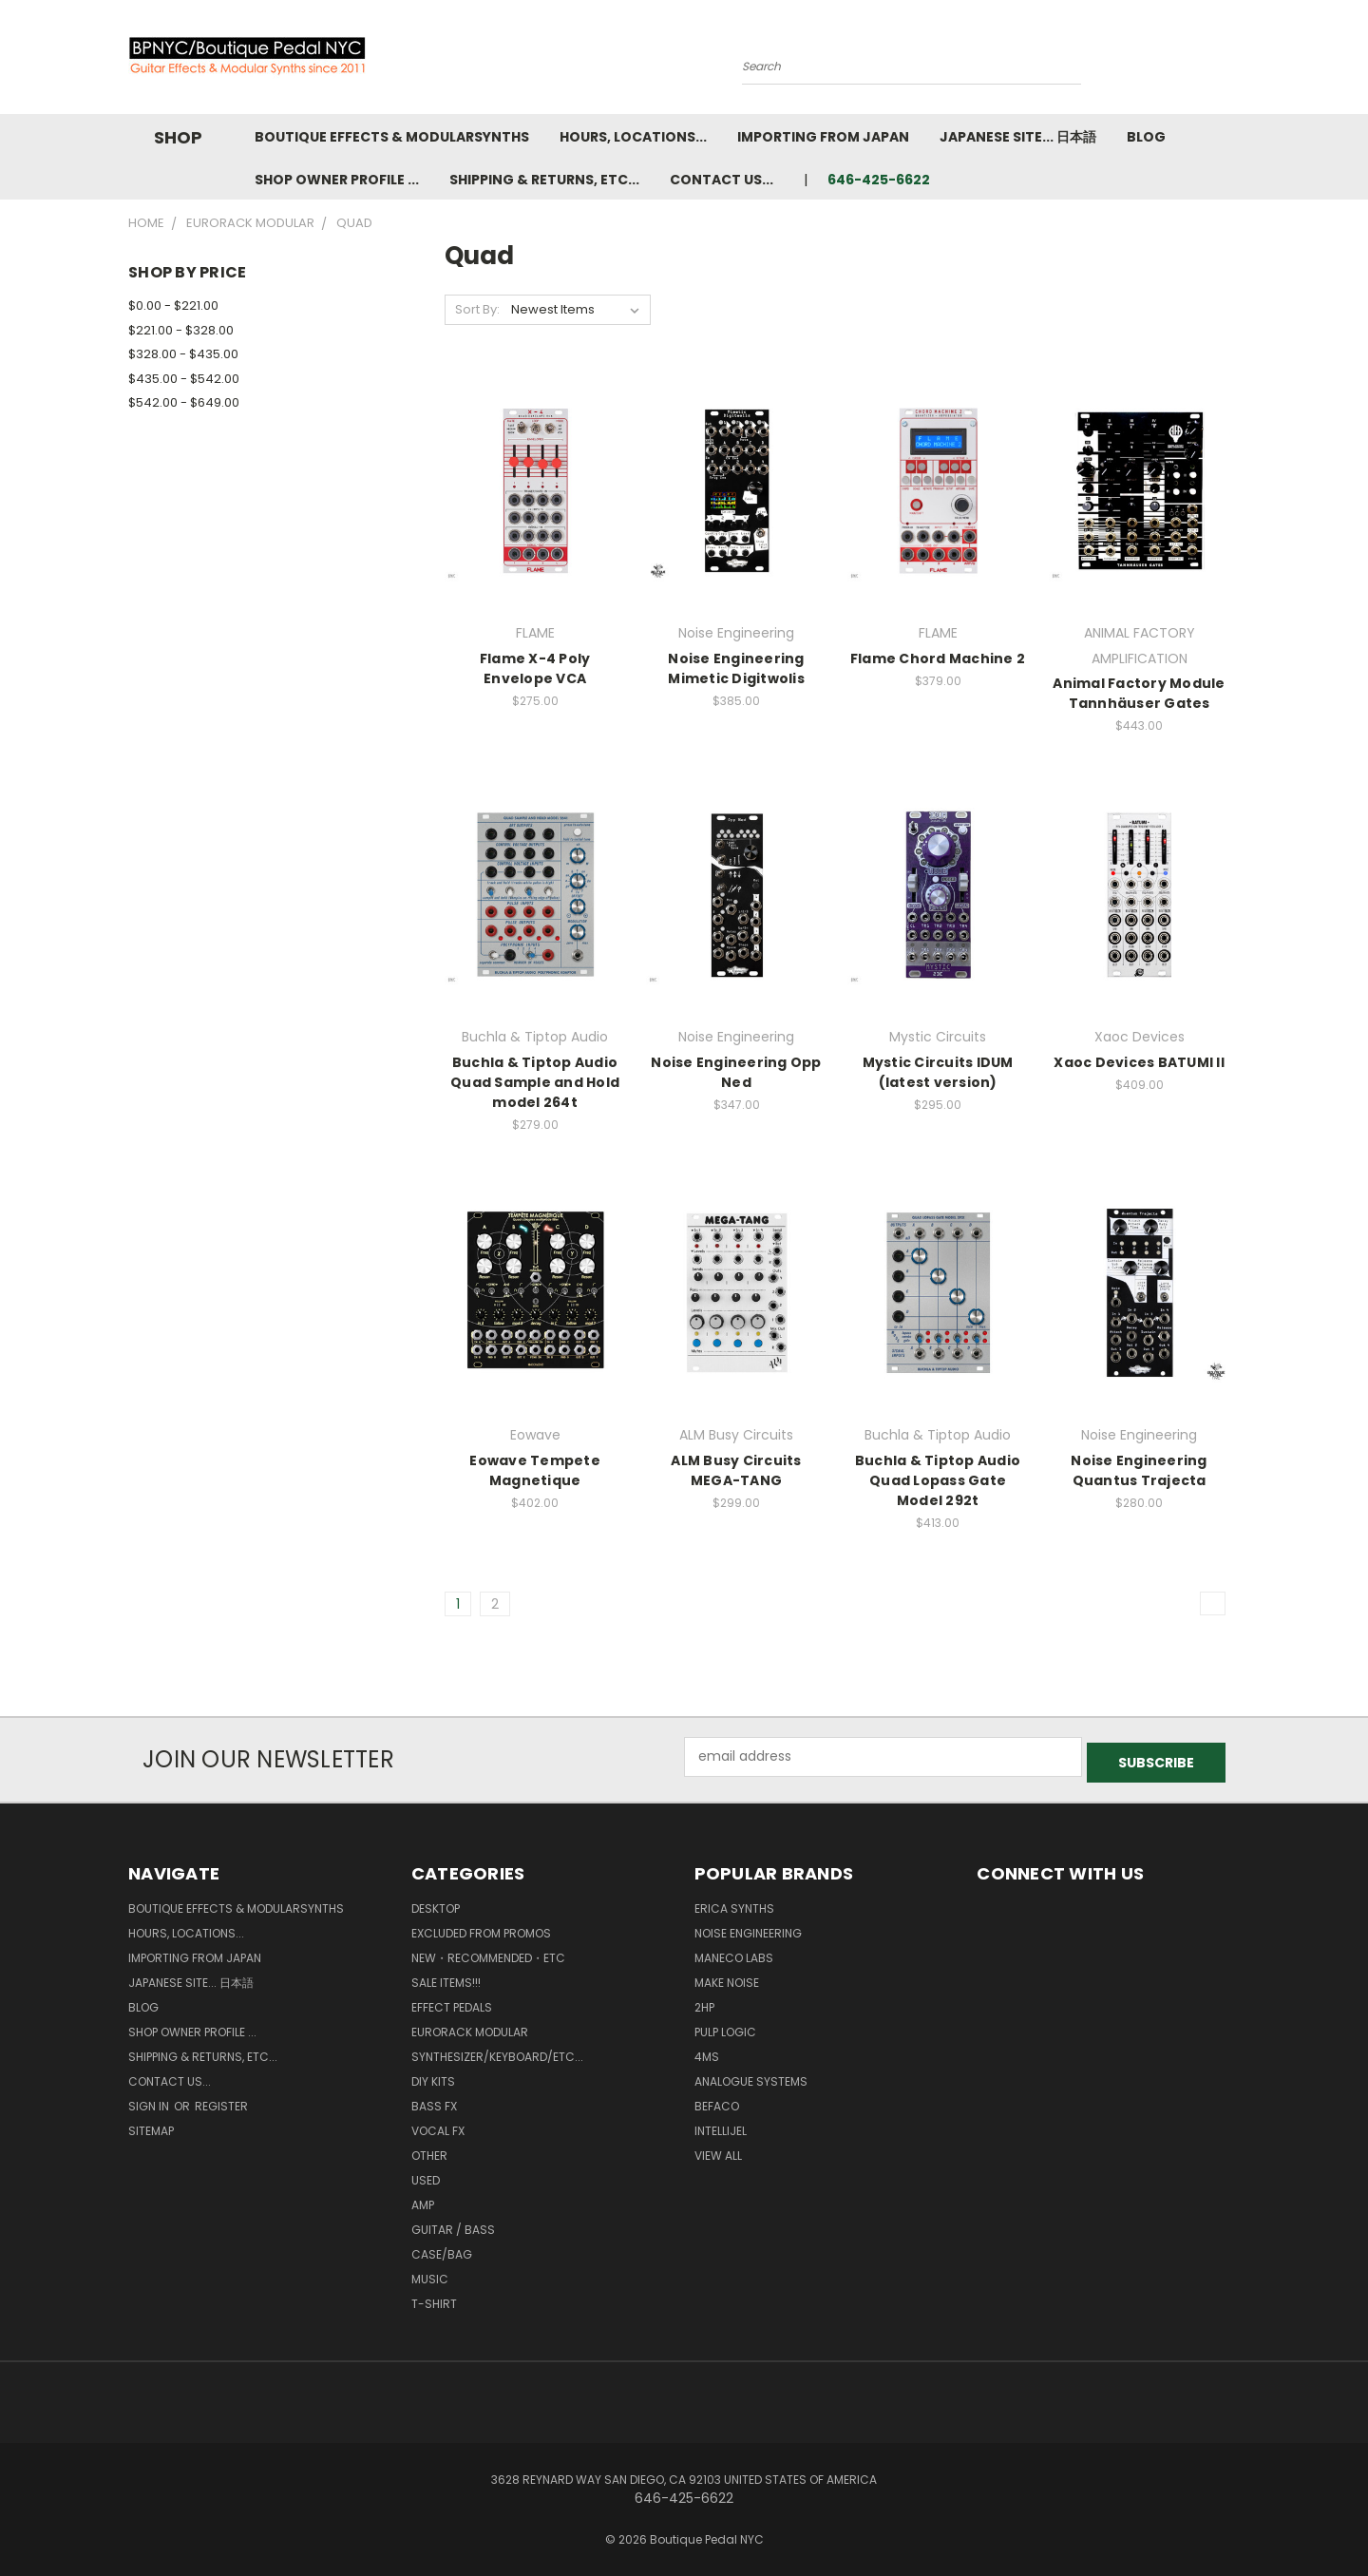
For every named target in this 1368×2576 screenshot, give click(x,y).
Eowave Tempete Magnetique (534, 1470)
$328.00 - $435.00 (183, 354)
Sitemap (151, 2125)
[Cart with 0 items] (1235, 61)
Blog (1146, 136)
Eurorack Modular (469, 2026)
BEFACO (716, 2100)
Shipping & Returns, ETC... (544, 179)
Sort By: (477, 309)
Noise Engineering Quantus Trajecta (1138, 1470)
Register (221, 2100)
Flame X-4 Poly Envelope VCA (535, 668)
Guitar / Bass (453, 2224)
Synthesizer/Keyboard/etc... (497, 2051)
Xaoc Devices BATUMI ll (1139, 1062)
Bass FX (434, 2100)
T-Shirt (434, 2298)
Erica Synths (734, 1903)
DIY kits (433, 2076)
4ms (706, 2051)
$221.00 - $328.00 (181, 330)
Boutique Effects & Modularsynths (392, 136)
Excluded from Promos (481, 1927)
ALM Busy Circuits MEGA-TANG (736, 1470)
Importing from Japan (823, 136)
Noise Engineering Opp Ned (736, 1072)
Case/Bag (441, 2249)
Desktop (435, 1903)
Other (429, 2150)
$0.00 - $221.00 (173, 305)
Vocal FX (438, 2125)
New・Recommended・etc (488, 1952)
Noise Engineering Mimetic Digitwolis (736, 668)
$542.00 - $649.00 (183, 402)
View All (718, 2150)
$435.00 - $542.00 (183, 379)
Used (425, 2174)
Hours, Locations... (633, 136)
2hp (704, 2002)
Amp (422, 2199)
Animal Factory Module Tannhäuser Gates (1139, 693)
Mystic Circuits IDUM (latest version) (938, 1072)
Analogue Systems (751, 2076)
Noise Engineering (748, 1927)
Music (429, 2273)
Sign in (150, 2100)
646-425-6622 (878, 179)
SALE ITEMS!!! (446, 1977)
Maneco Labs (733, 1952)
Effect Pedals (451, 2002)
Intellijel (720, 2125)
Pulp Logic (725, 2026)
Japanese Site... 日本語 (1018, 136)
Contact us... (721, 179)
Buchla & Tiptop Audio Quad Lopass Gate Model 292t (937, 1480)
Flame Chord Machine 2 (937, 658)
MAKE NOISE (726, 1977)
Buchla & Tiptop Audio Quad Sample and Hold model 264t (534, 1082)
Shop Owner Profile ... (337, 179)
